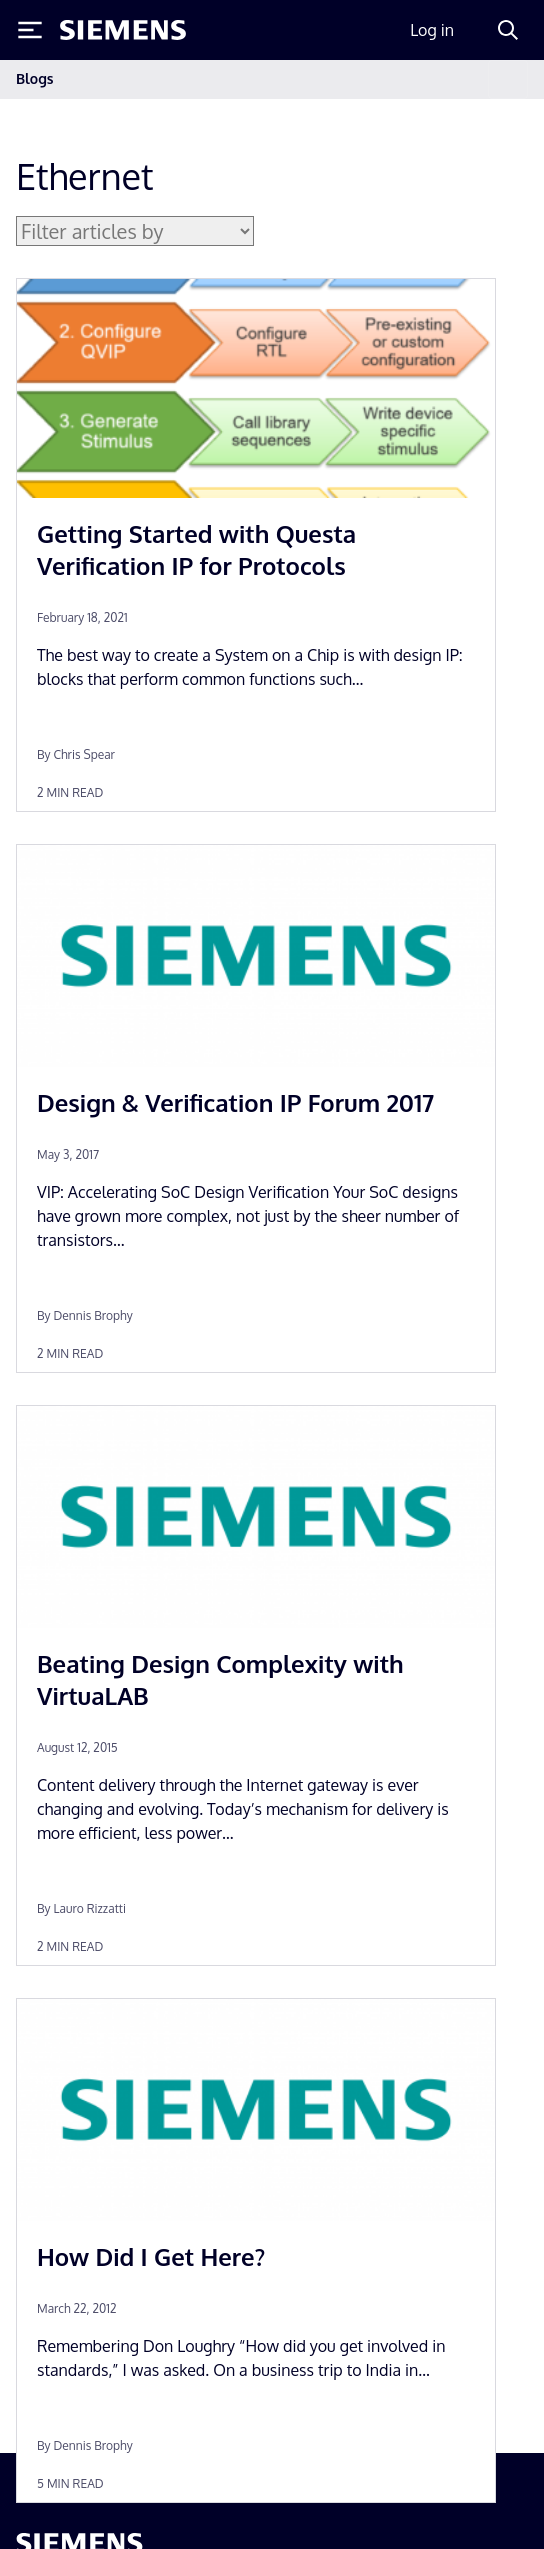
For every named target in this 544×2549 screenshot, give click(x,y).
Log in (432, 30)
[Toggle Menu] (30, 30)
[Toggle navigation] (508, 79)
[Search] (508, 30)
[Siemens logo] (123, 30)
